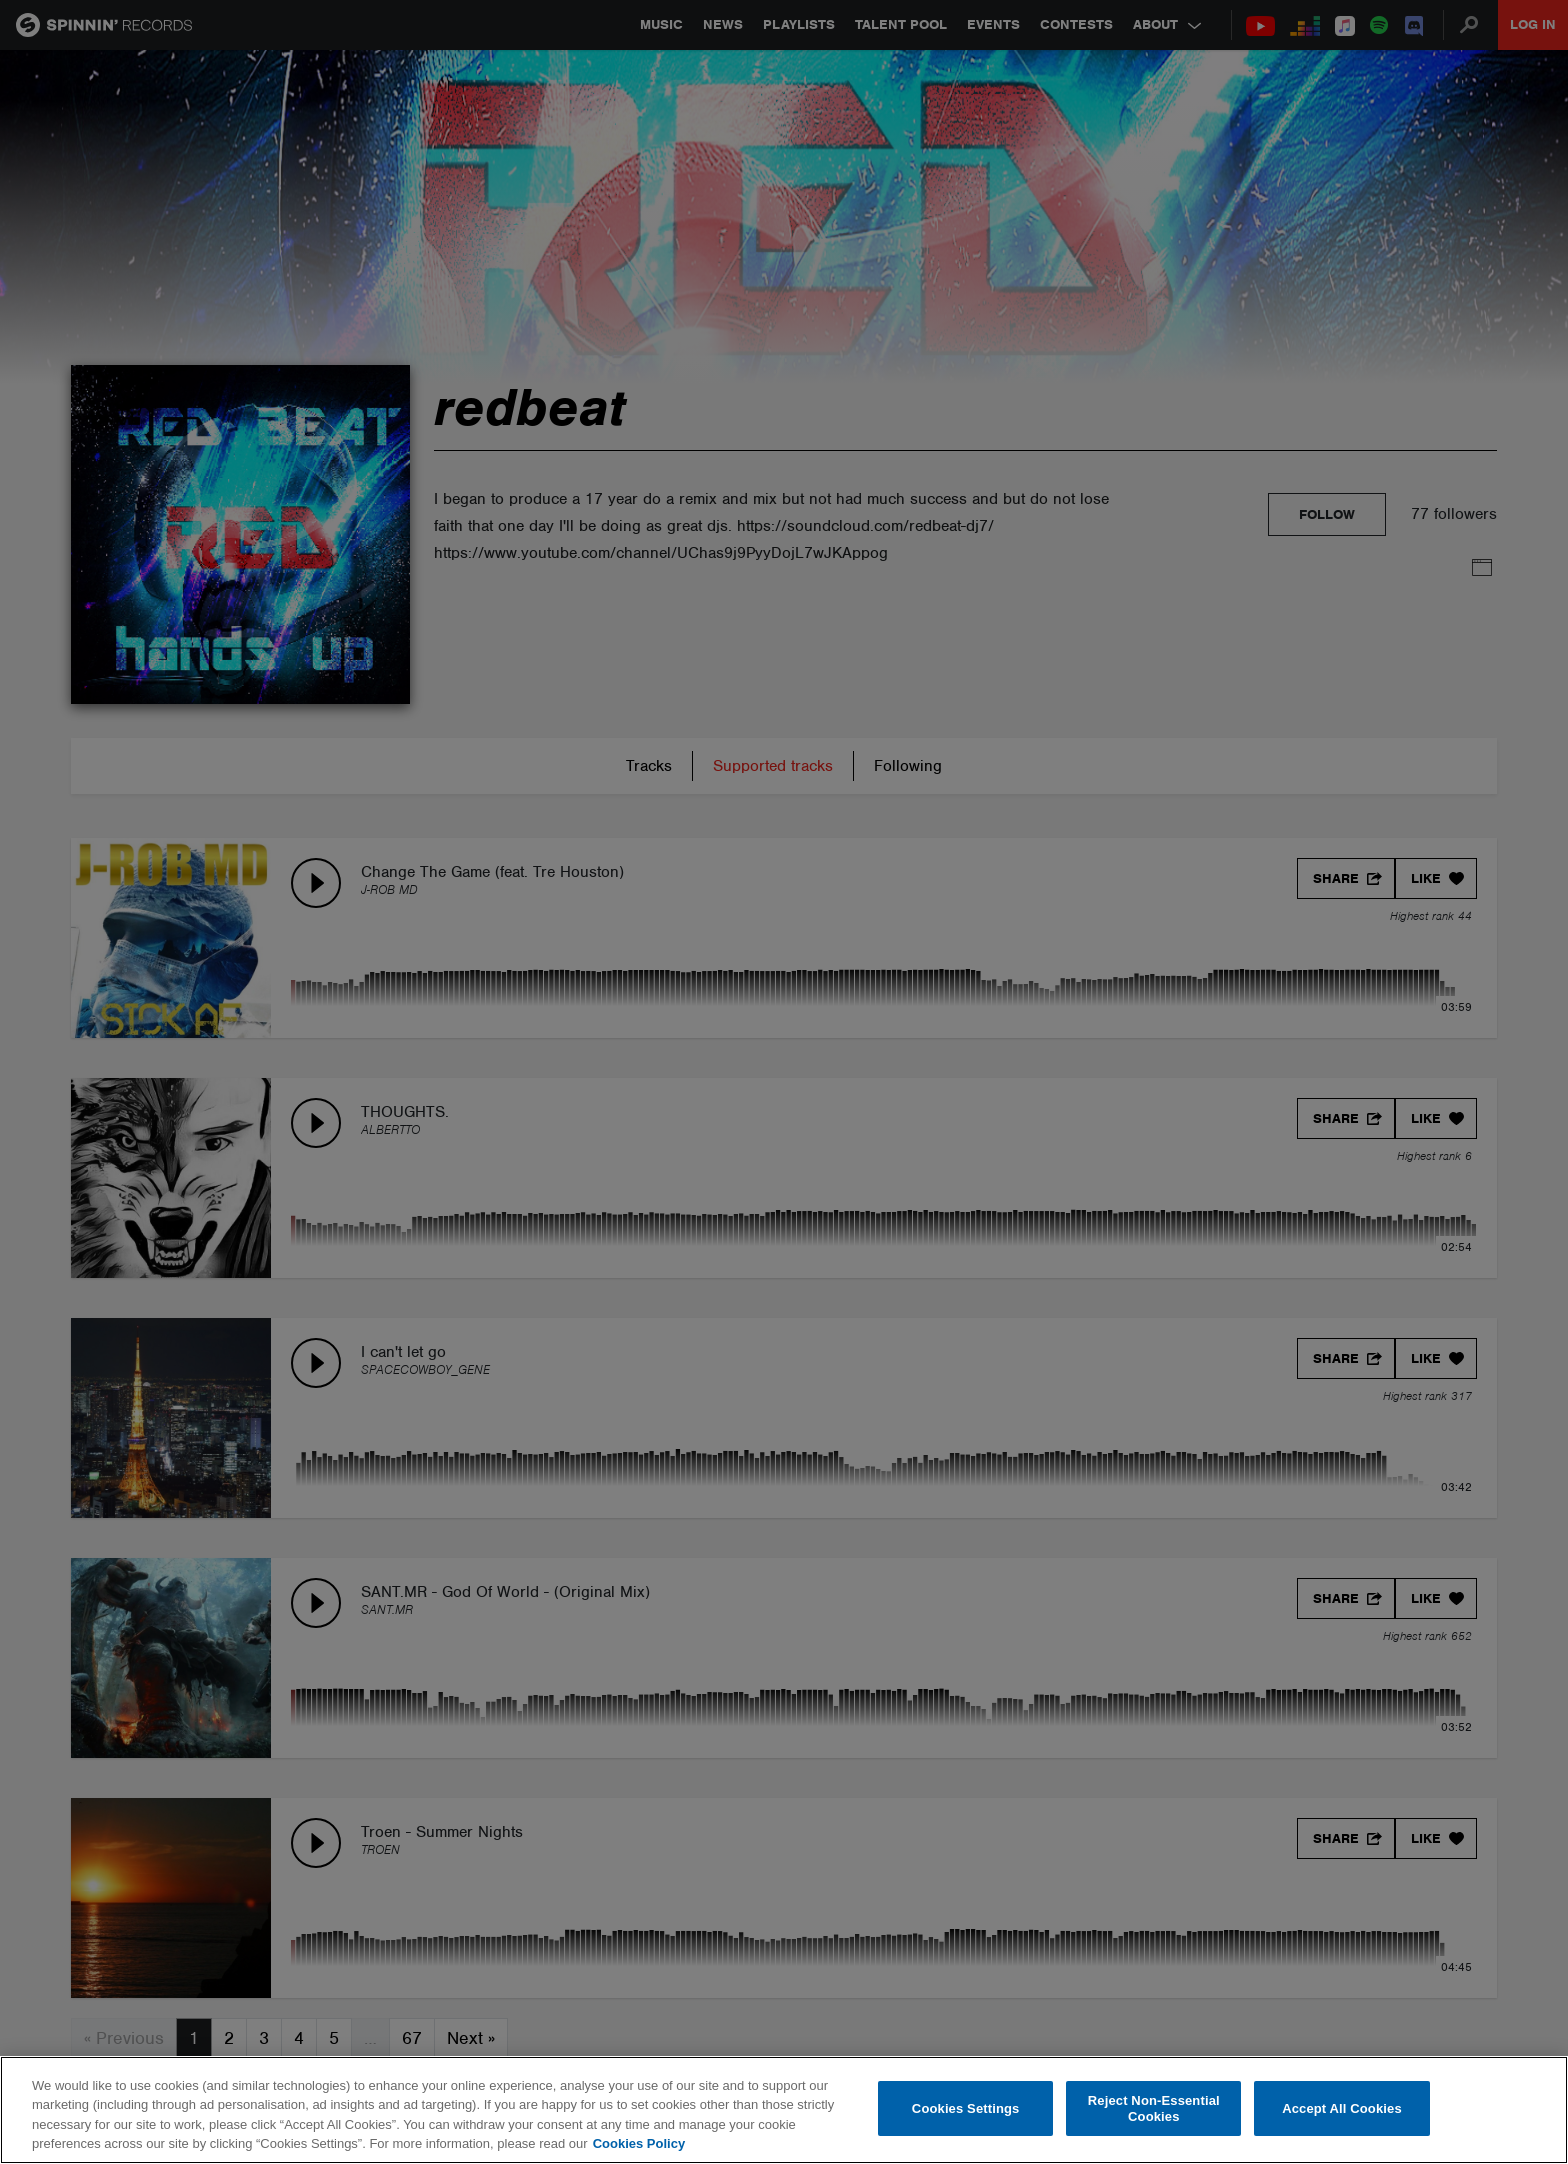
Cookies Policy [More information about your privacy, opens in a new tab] (639, 2143)
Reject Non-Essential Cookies (1154, 2108)
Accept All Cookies (1342, 2108)
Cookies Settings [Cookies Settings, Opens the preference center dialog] (966, 2108)
